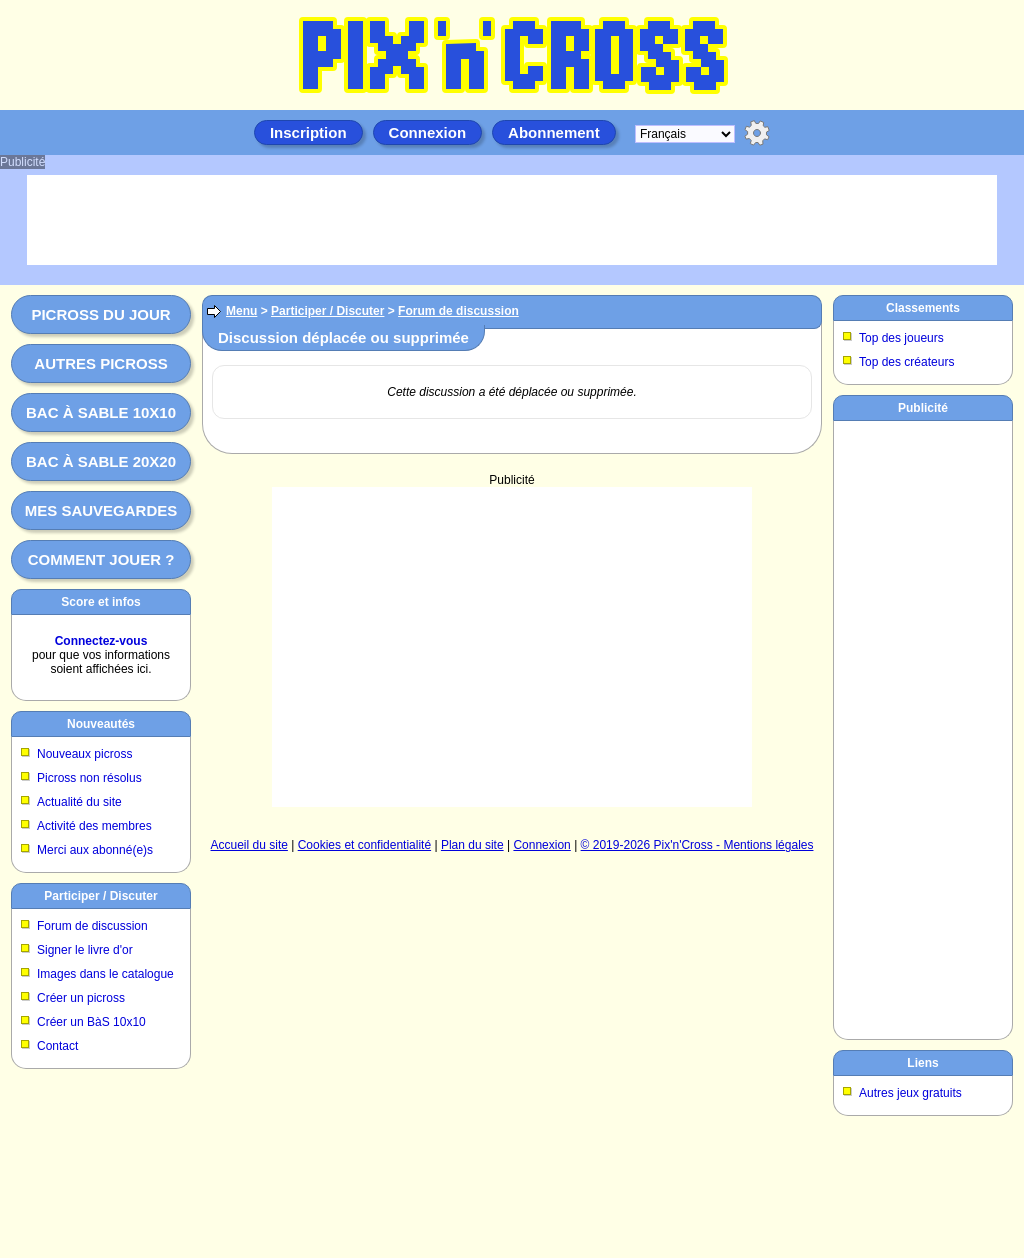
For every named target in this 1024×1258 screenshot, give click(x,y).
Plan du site (472, 845)
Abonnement (554, 132)
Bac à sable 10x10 (101, 412)
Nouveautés (101, 724)
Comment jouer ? (101, 559)
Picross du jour (100, 314)
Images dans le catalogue (105, 974)
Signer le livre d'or (85, 950)
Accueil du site (249, 845)
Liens (922, 1063)
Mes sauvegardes (101, 510)
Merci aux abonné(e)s (95, 850)
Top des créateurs (906, 362)
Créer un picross (81, 998)
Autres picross (100, 363)
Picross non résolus (89, 778)
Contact (57, 1046)
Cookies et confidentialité (364, 845)
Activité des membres (94, 826)
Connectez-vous (101, 641)
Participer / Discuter (100, 896)
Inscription (308, 132)
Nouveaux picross (84, 754)
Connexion (428, 132)
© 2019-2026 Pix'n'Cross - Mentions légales (697, 845)
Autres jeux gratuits (910, 1093)
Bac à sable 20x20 (101, 461)
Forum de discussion (92, 926)
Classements (923, 308)
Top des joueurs (901, 338)
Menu (241, 311)
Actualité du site (79, 802)
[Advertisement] (512, 647)
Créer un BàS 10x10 (91, 1022)
